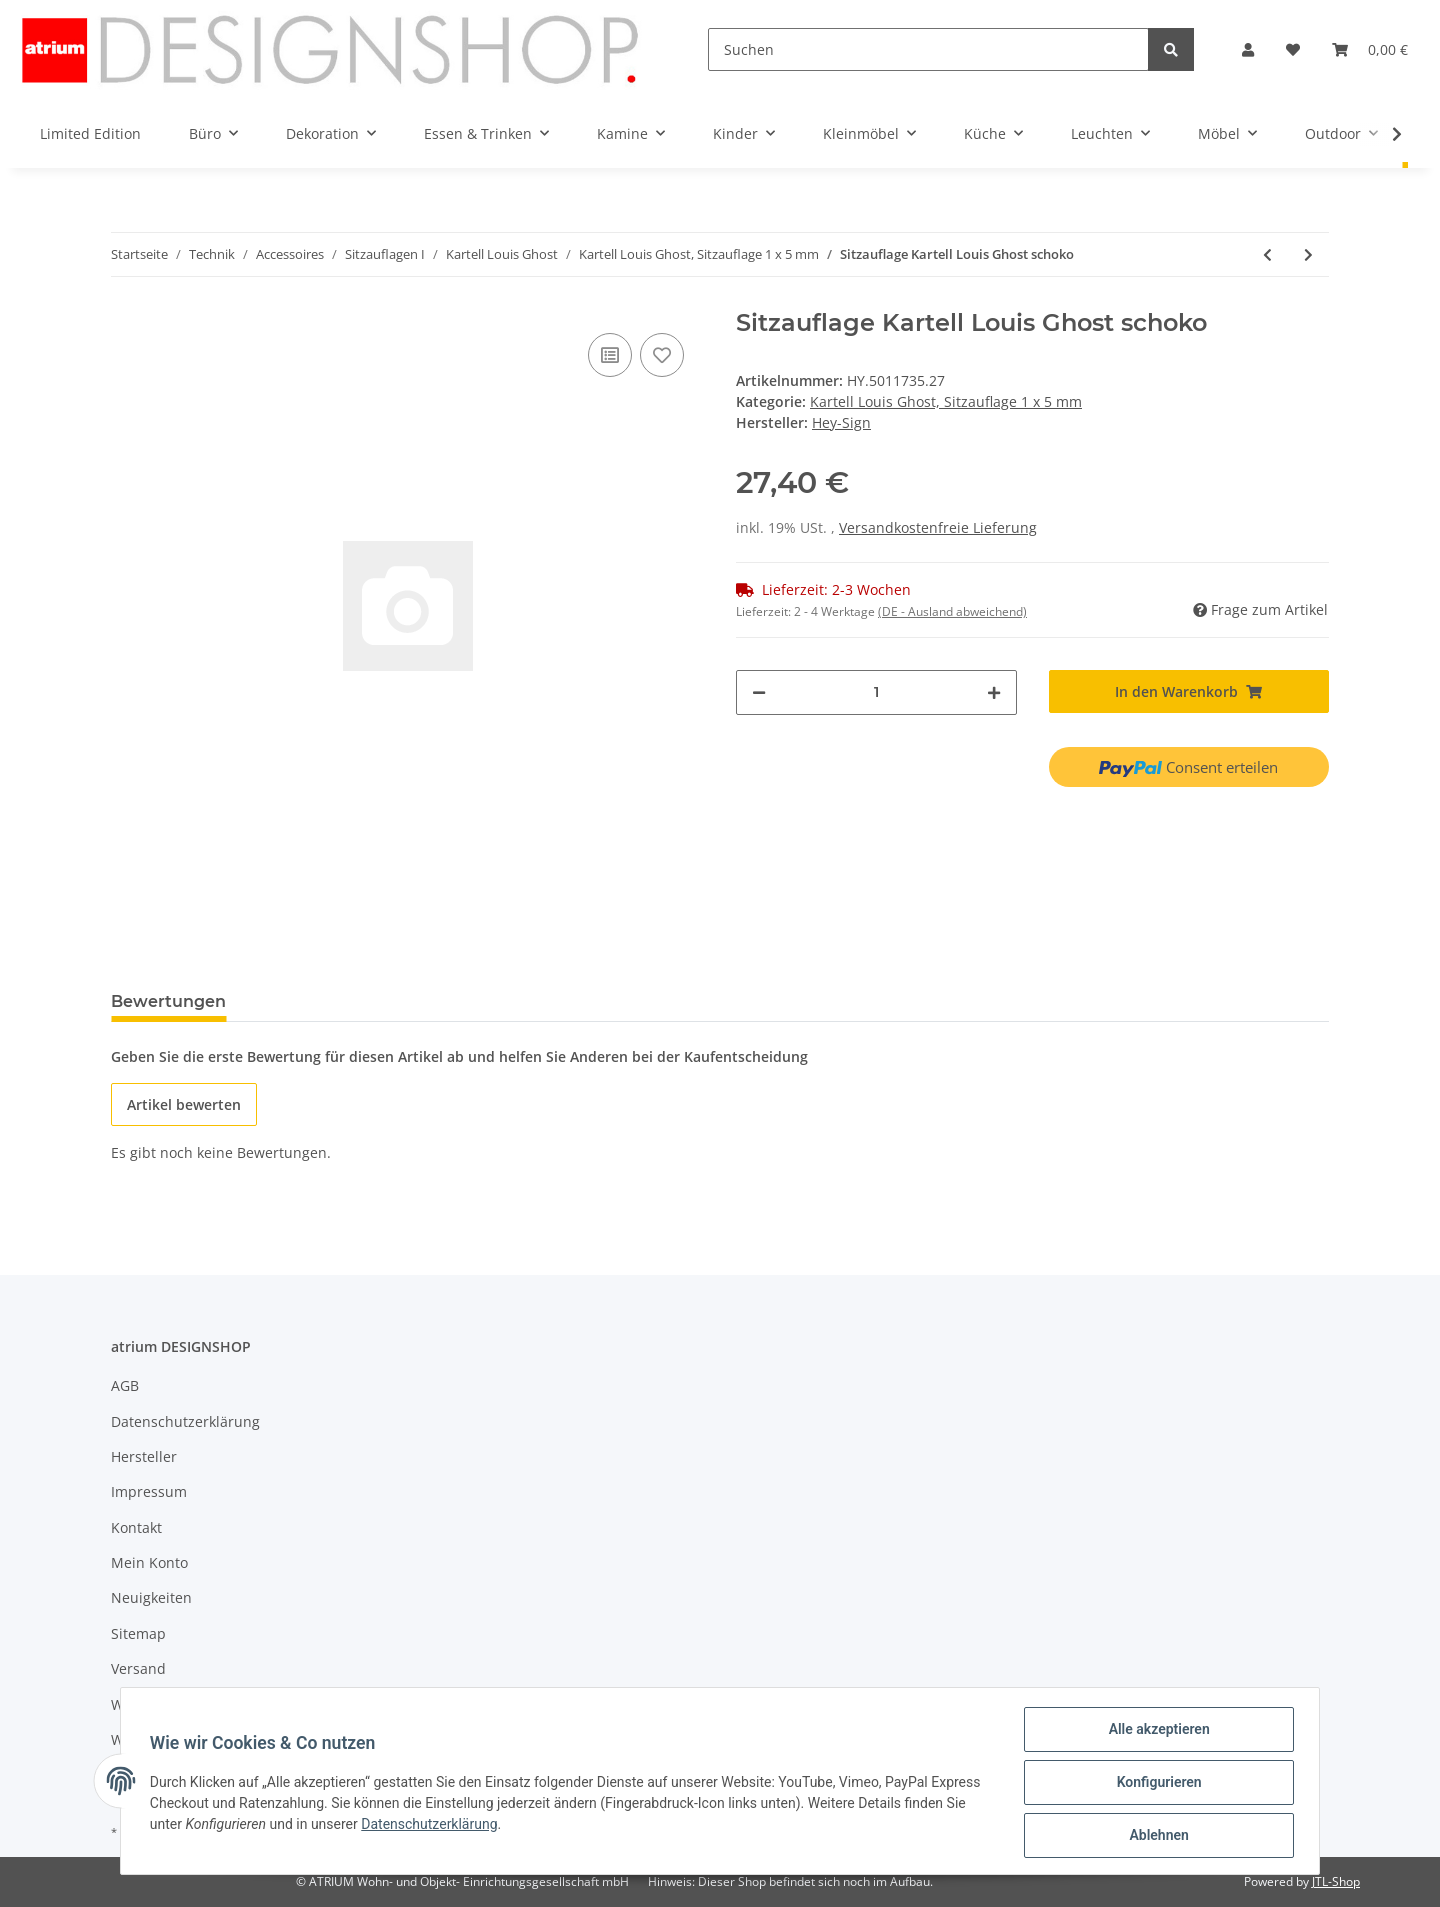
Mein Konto (149, 1562)
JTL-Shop (1336, 1881)
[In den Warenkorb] (1189, 691)
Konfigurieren (1155, 1784)
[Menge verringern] (759, 692)
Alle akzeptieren (1155, 1732)
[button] (1248, 49)
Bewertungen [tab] (168, 1001)
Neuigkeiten (151, 1597)
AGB (125, 1385)
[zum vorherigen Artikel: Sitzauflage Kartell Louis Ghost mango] (1267, 254)
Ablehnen (1155, 1836)
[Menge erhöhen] (994, 692)
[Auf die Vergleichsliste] (610, 355)
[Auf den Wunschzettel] (662, 355)
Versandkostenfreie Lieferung (938, 527)
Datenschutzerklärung (185, 1421)
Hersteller (144, 1456)
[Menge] (876, 692)
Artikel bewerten (184, 1104)
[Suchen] (928, 49)
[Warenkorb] (1370, 49)
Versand (138, 1668)
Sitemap (138, 1633)
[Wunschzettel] (1293, 49)
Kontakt (136, 1527)
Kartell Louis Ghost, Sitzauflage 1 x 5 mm (946, 401)
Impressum (149, 1491)
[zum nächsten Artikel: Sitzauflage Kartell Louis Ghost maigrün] (1308, 254)
